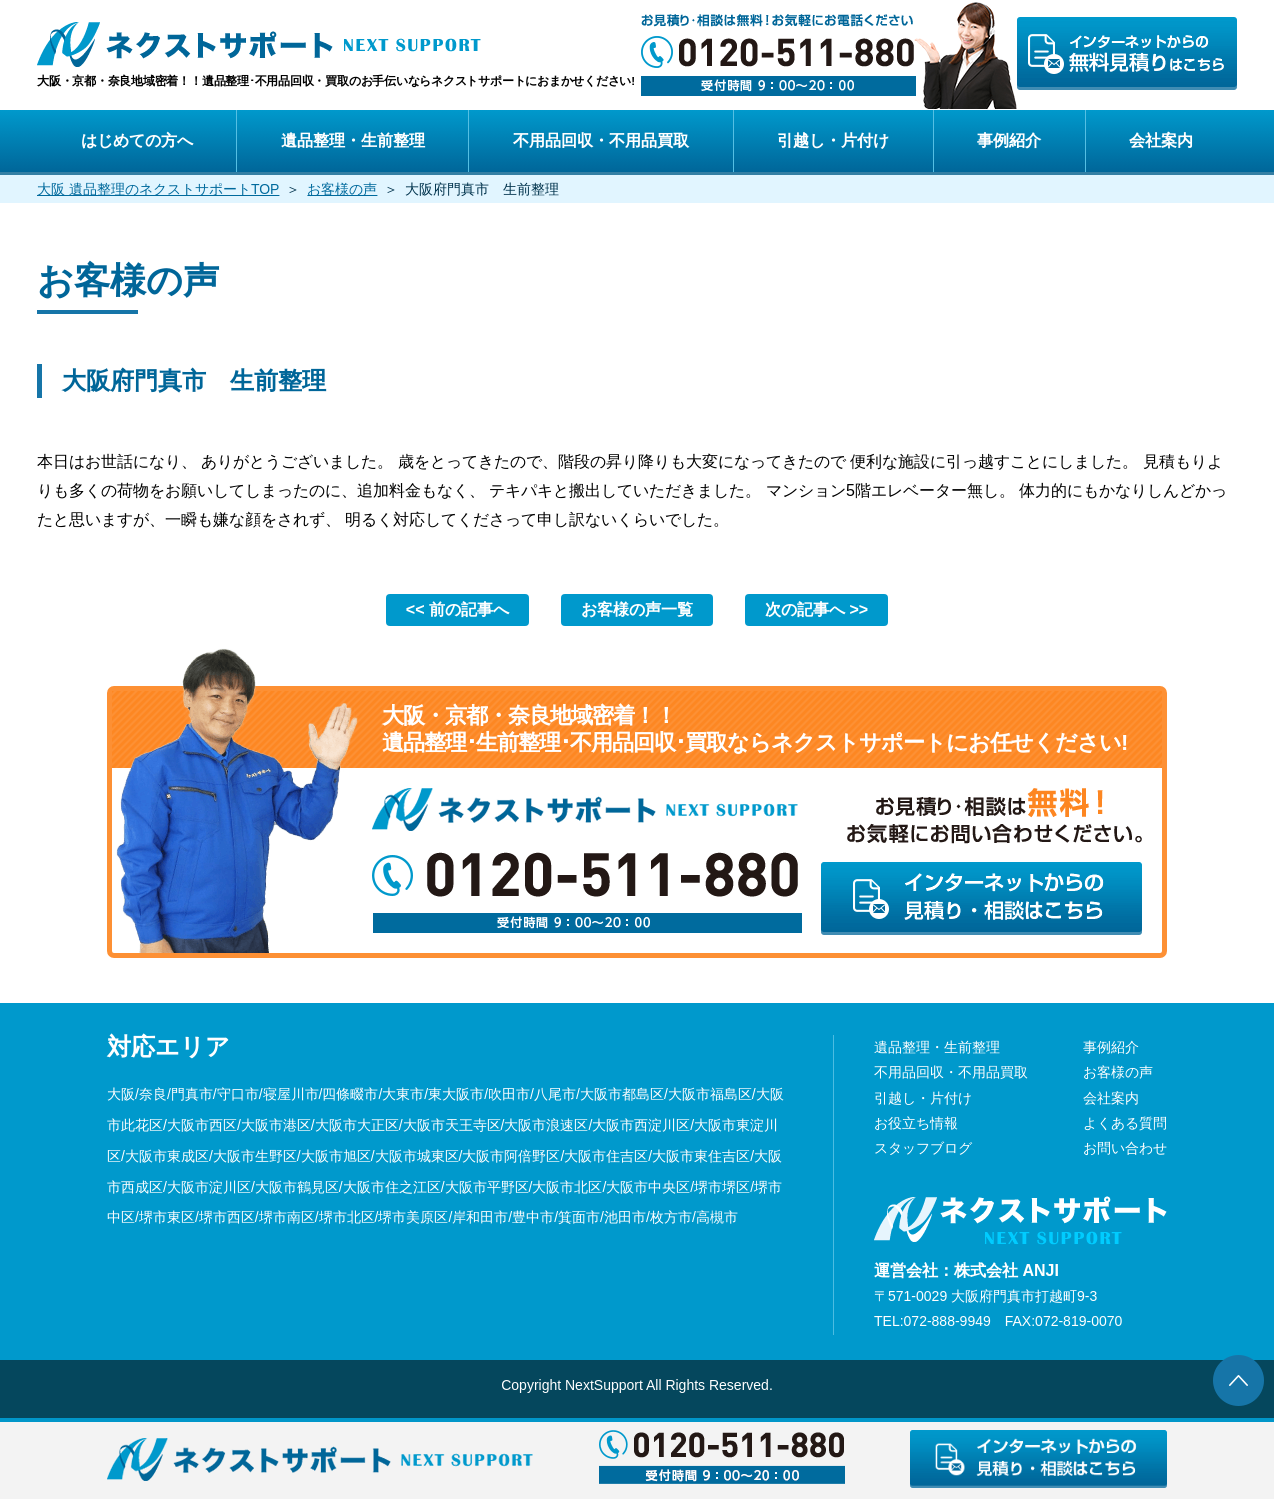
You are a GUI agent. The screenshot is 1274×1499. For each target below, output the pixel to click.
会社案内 (1161, 140)
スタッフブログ (923, 1148)
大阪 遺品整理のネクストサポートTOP (158, 189)
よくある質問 (1125, 1123)
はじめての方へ (137, 140)
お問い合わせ (1125, 1148)
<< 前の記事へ (457, 609)
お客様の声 (342, 189)
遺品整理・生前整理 (353, 140)
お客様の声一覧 (637, 609)
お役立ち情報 (916, 1123)
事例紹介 (1009, 140)
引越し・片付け (833, 140)
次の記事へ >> (816, 609)
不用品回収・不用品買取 (601, 140)
